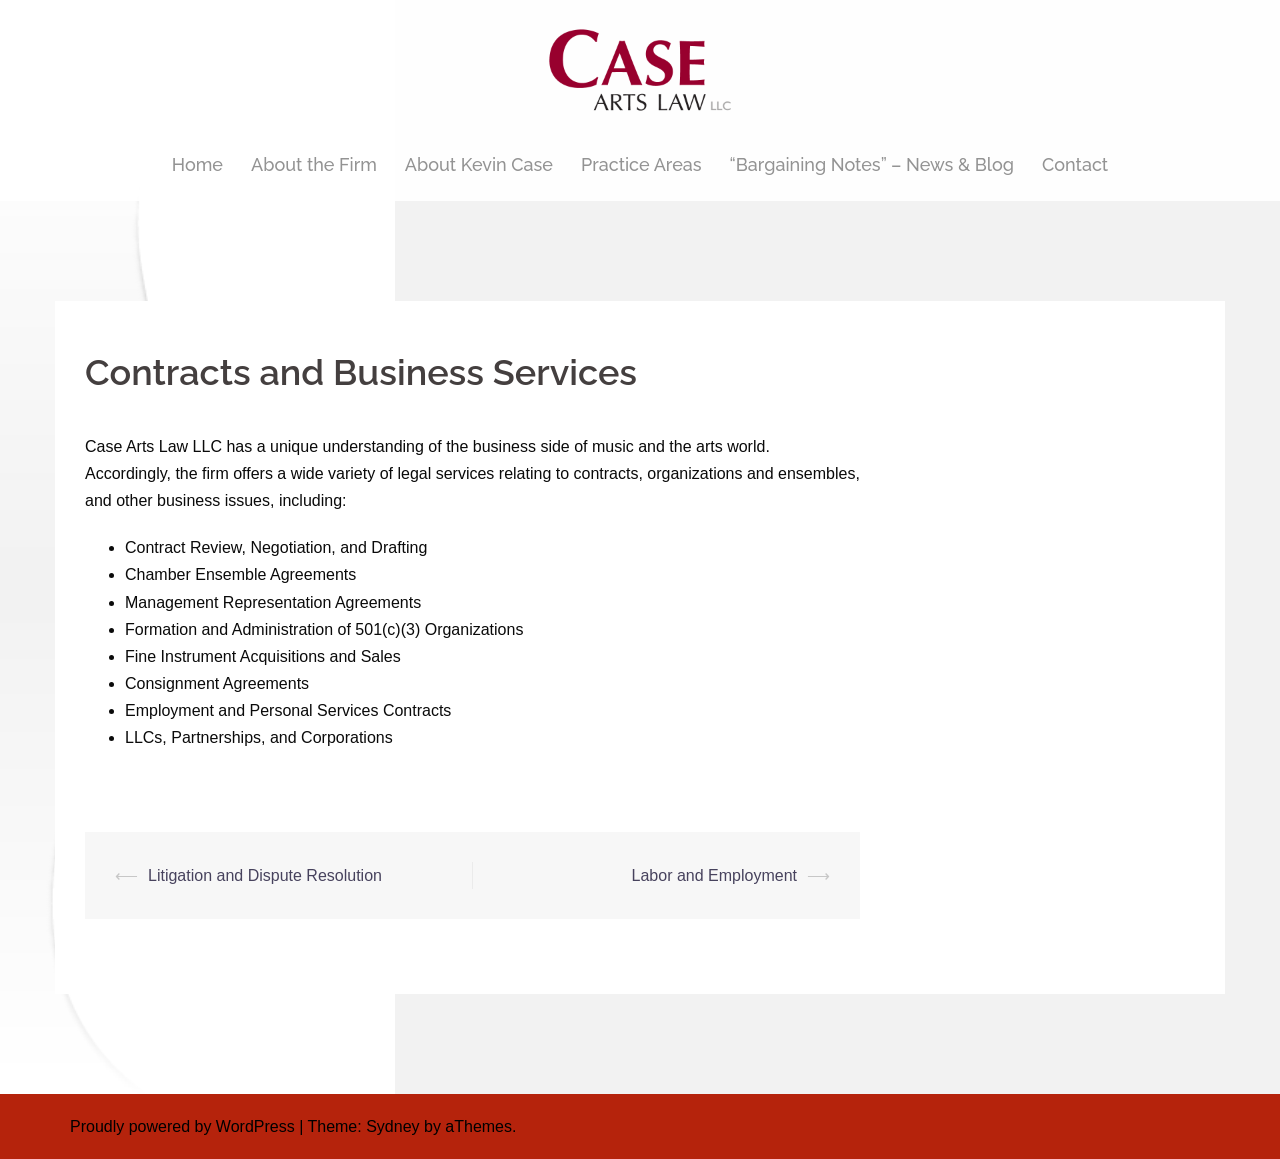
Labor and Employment (714, 875)
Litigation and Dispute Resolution (265, 875)
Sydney (392, 1126)
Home (197, 164)
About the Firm (314, 164)
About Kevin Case (479, 164)
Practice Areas (641, 164)
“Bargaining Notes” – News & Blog (872, 164)
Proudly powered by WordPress (182, 1126)
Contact (1075, 164)
